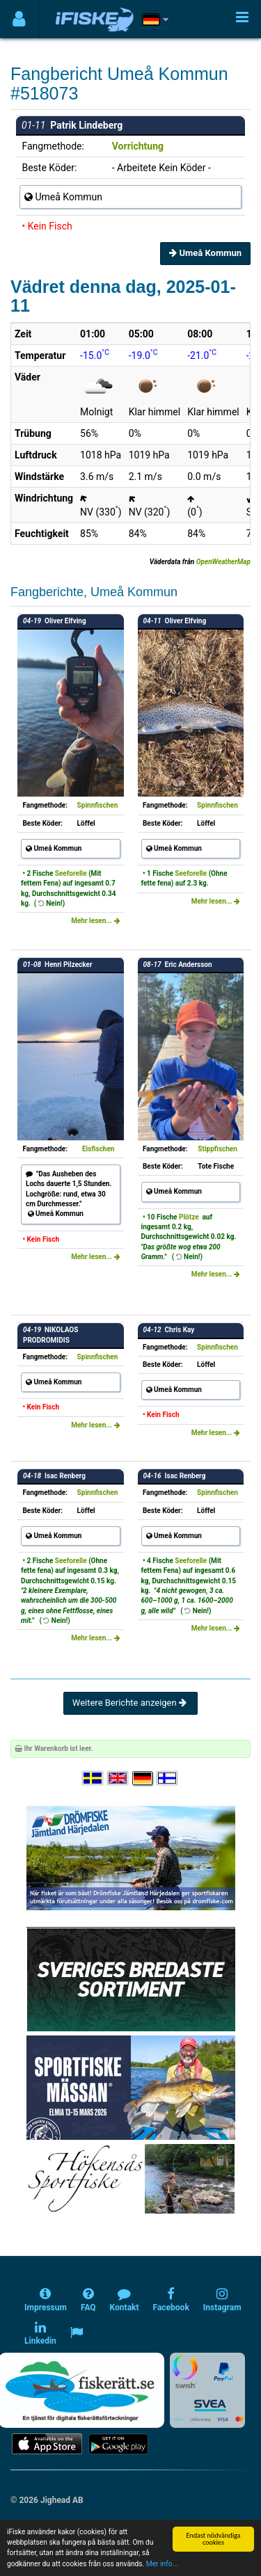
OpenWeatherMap (223, 562)
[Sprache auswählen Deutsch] (143, 1778)
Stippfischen (217, 1149)
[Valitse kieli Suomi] (167, 1778)
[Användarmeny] (19, 19)
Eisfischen (98, 1149)
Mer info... (162, 2564)
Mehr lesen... (95, 921)
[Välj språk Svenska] (93, 1778)
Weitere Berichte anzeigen (130, 1702)
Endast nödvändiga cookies (213, 2539)
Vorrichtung (138, 146)
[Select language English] (118, 1778)
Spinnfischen (97, 805)
